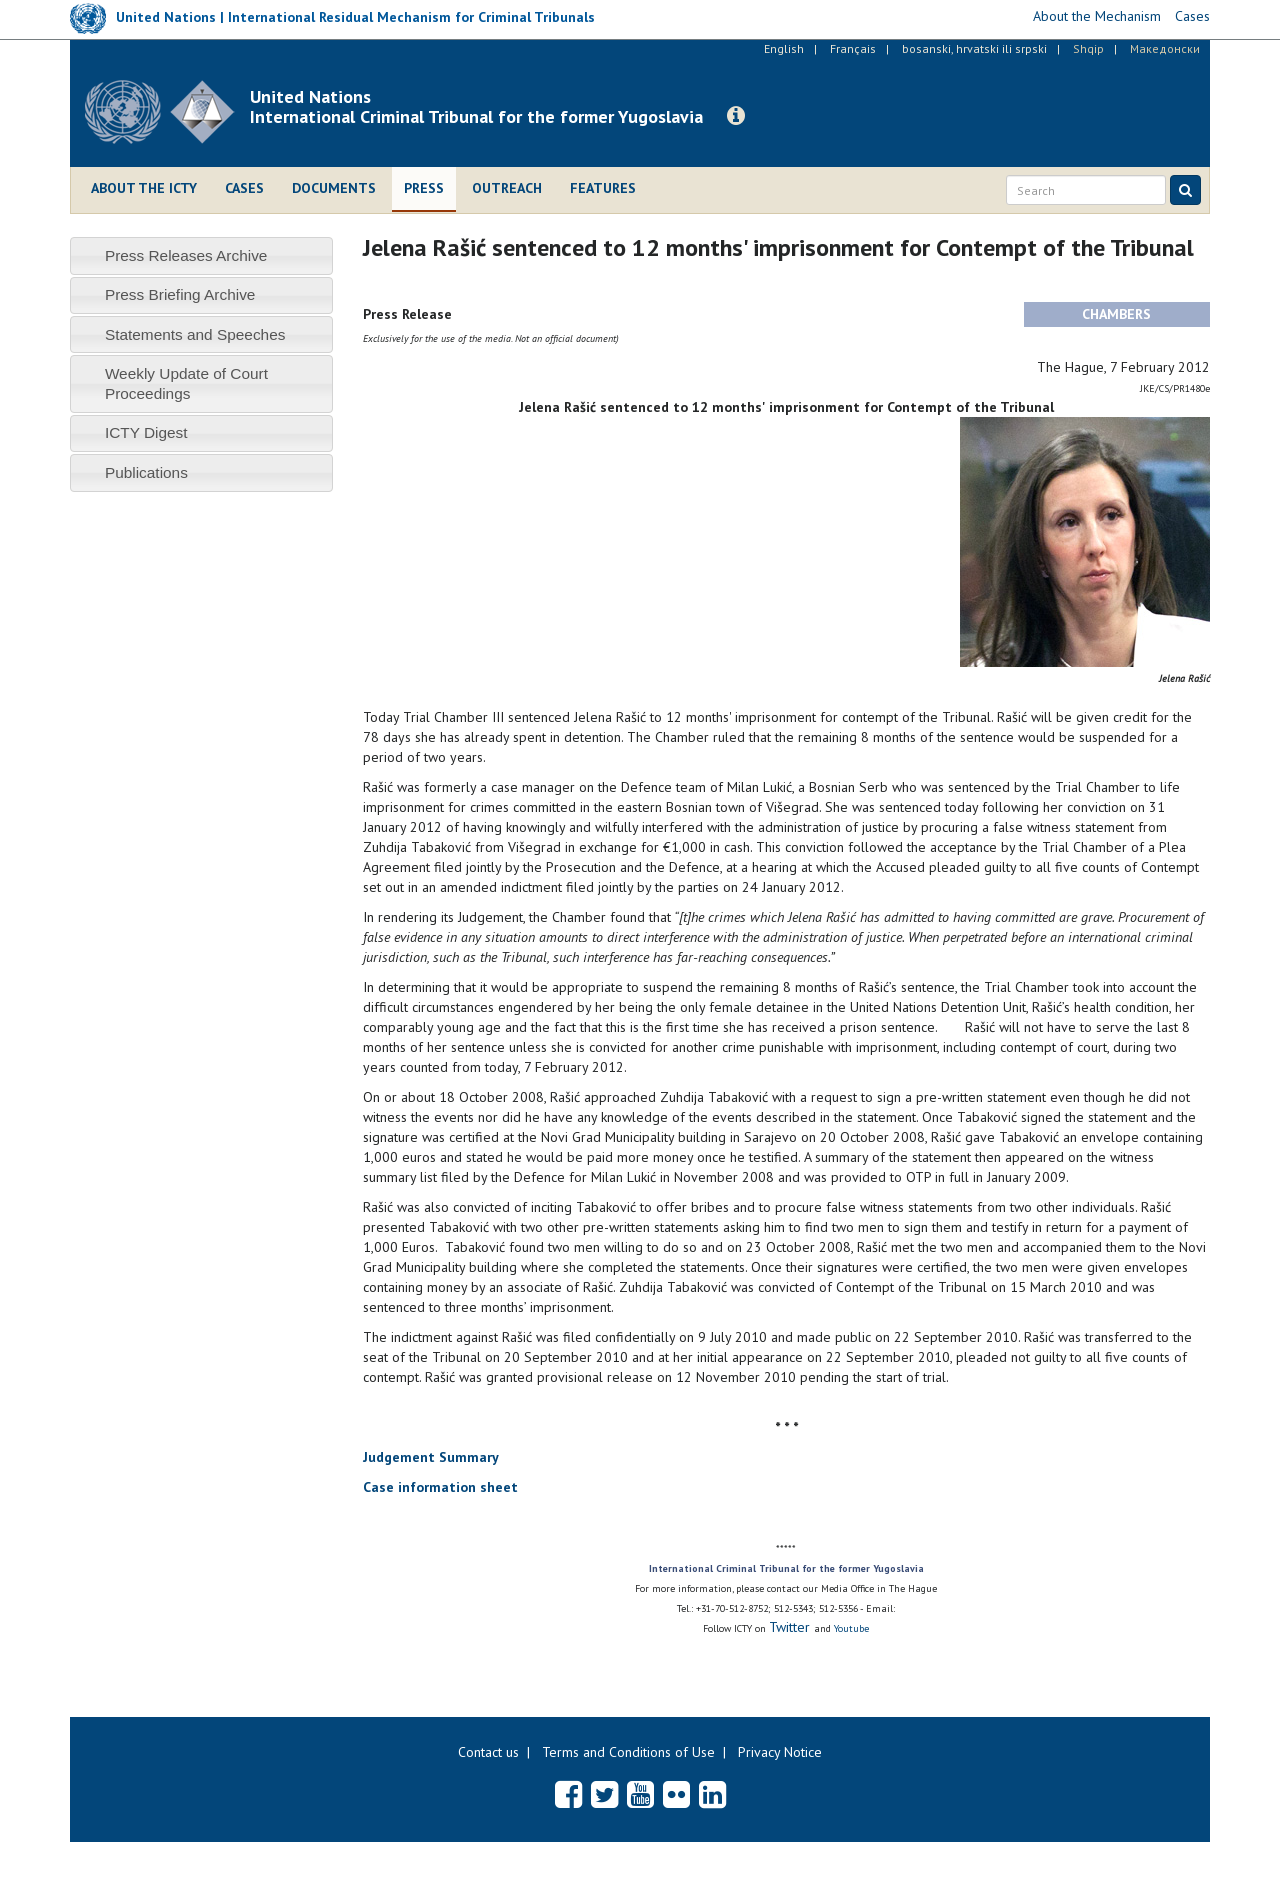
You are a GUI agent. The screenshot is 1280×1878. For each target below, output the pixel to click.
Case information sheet (440, 1487)
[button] (736, 116)
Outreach (507, 188)
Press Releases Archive (186, 255)
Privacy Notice (780, 1752)
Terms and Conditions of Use (628, 1752)
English (784, 48)
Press (424, 188)
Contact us (488, 1752)
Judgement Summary (431, 1457)
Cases (244, 188)
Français (853, 48)
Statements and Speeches (195, 334)
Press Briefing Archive (180, 294)
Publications (146, 472)
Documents (334, 188)
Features (603, 188)
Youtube (851, 1628)
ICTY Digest (146, 432)
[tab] (201, 255)
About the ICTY (144, 188)
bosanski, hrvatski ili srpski (974, 48)
